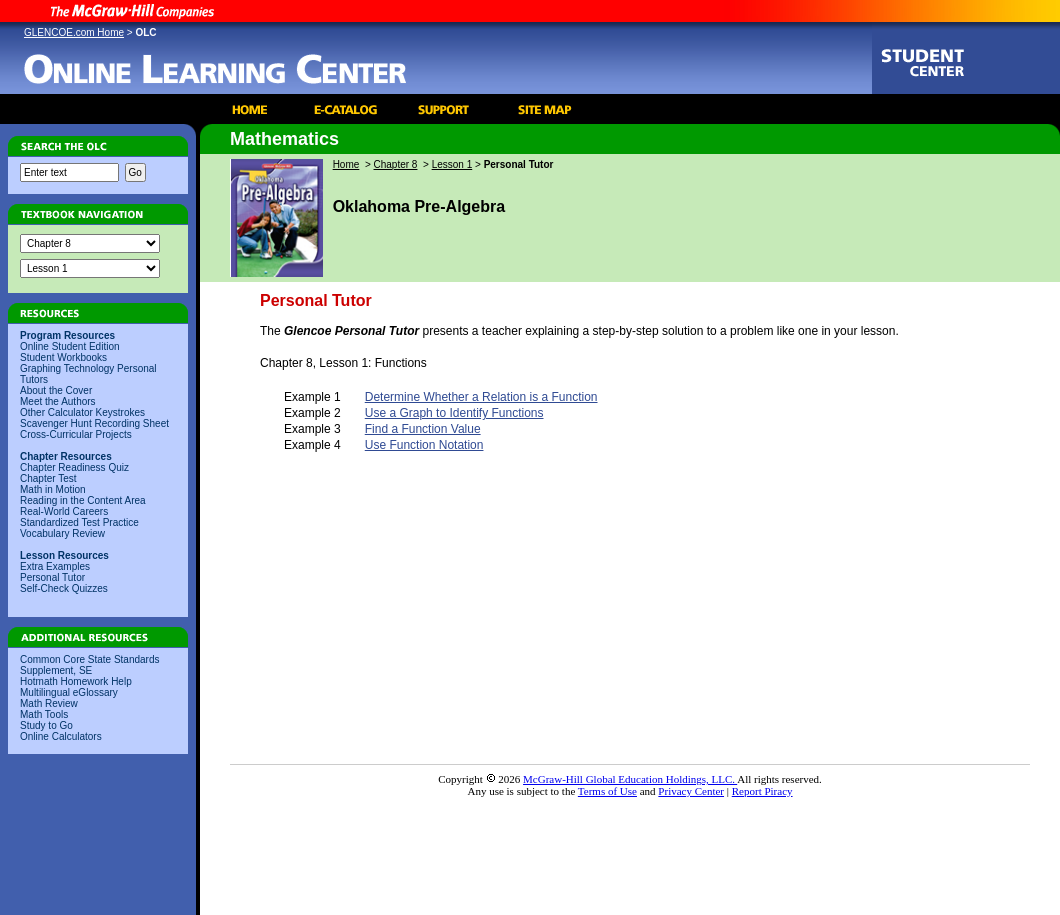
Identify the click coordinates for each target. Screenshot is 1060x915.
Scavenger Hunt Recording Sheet (94, 423)
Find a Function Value (423, 429)
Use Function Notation (424, 445)
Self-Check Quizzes (64, 588)
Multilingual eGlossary (69, 692)
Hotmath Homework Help (76, 681)
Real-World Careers (64, 511)
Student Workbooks (63, 357)
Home (346, 164)
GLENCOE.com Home (74, 32)
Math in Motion (53, 489)
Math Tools (44, 714)
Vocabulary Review (62, 533)
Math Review (49, 703)
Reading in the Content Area (83, 500)
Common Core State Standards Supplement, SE (90, 665)
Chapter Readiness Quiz (74, 467)
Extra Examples (55, 566)
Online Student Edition (70, 346)
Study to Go (46, 725)
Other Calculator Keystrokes (82, 412)
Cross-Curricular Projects (76, 434)
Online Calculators (61, 736)
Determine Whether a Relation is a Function (481, 397)
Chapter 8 (396, 164)
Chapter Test (48, 478)
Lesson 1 (452, 164)
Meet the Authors (58, 401)
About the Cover (56, 390)
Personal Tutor (52, 577)
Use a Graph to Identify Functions (454, 413)
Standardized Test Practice (79, 522)
